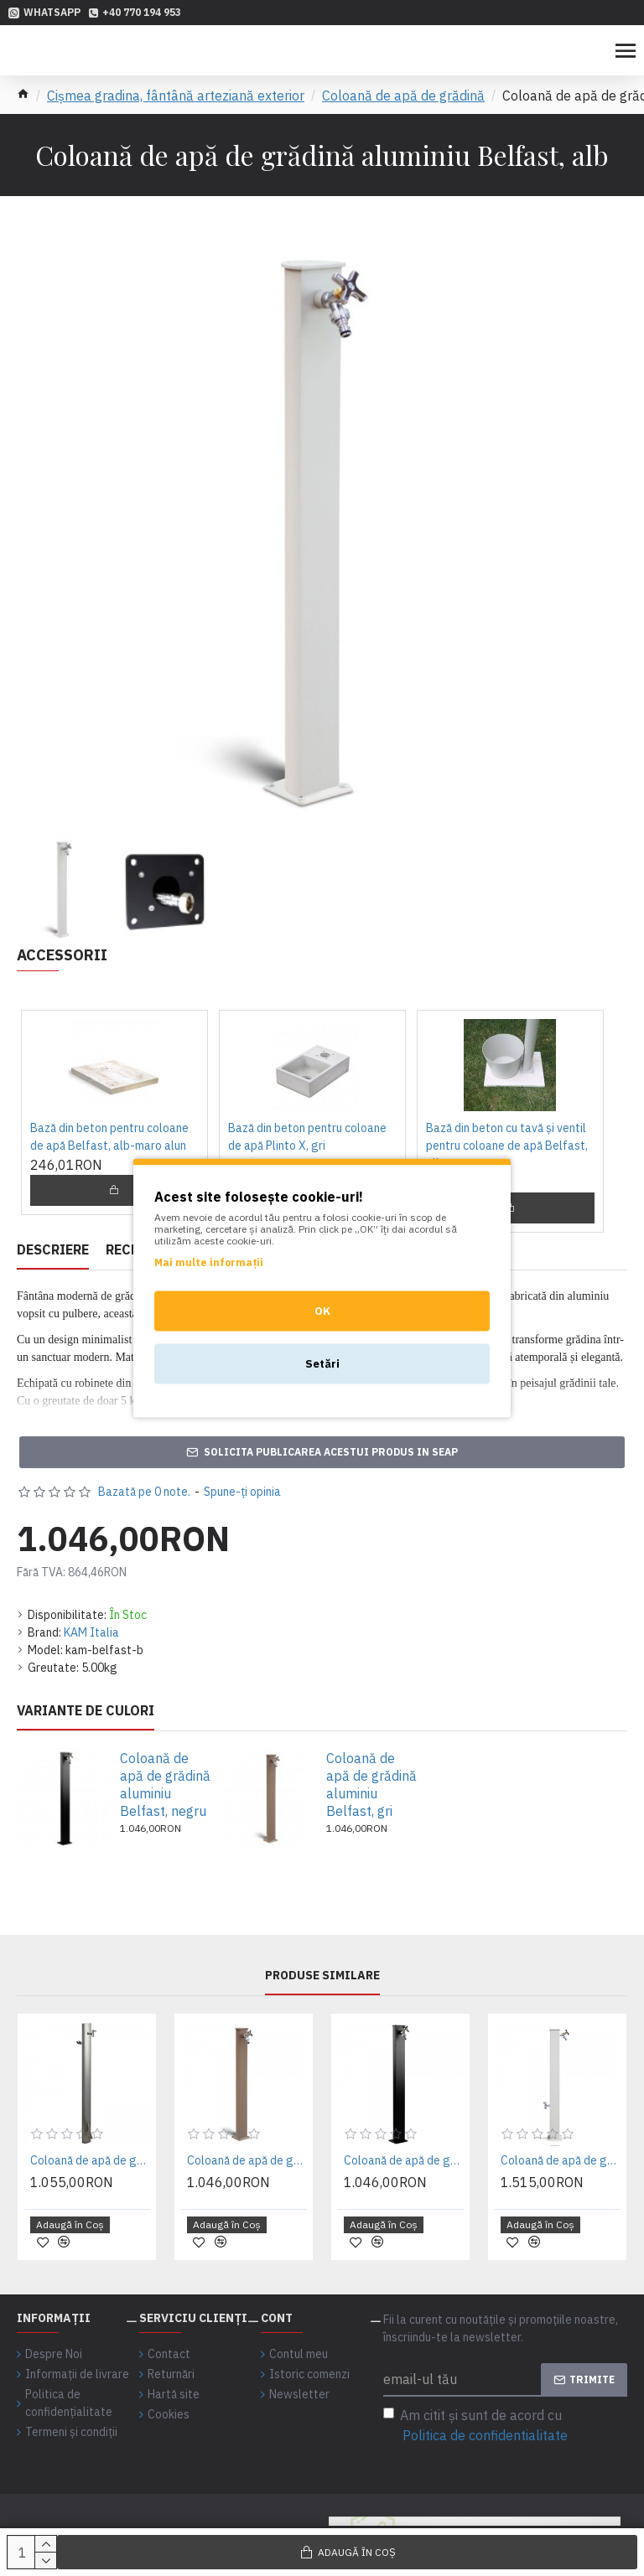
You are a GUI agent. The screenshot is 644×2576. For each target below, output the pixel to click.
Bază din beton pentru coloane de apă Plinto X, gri (307, 1136)
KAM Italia (91, 1632)
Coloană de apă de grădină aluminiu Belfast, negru (165, 1784)
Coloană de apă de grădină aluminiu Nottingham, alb (561, 2160)
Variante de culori (85, 1710)
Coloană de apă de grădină (403, 95)
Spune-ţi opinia (242, 1491)
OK (322, 1311)
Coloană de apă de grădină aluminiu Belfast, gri (371, 1784)
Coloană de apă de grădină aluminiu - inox (90, 2160)
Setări (322, 1364)
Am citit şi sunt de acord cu (476, 2426)
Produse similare (322, 1975)
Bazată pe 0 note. (144, 1491)
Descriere (53, 1249)
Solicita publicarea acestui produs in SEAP (331, 1452)
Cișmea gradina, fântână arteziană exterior (175, 95)
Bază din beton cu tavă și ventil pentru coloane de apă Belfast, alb (507, 1145)
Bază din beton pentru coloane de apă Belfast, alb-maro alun (109, 1136)
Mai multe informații (208, 1262)
